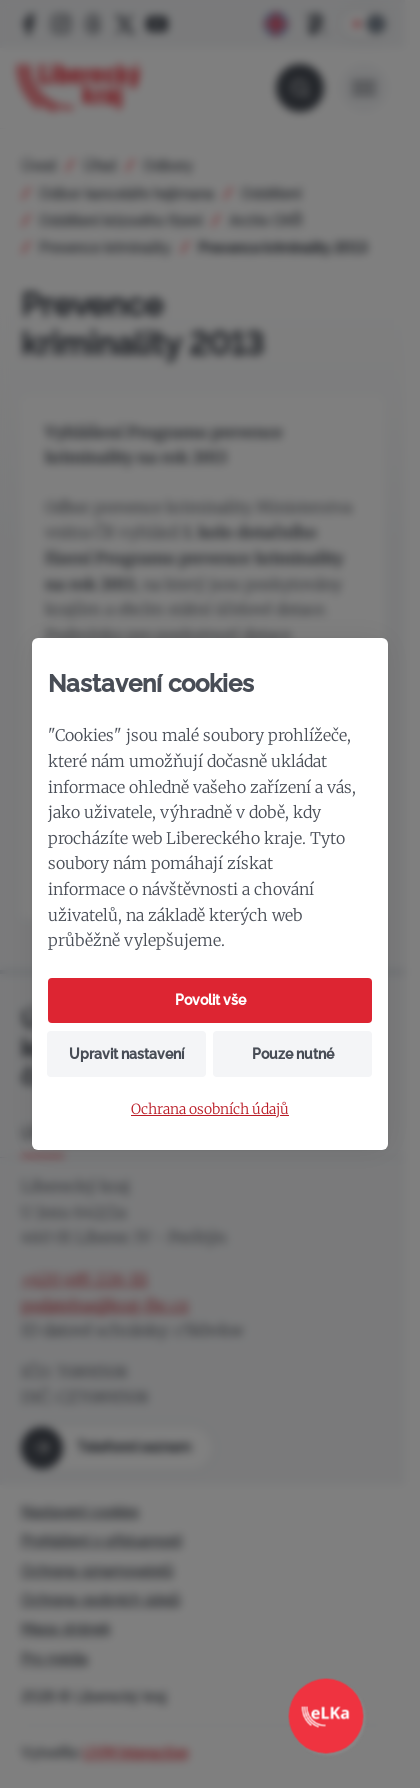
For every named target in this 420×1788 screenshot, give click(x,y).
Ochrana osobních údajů (210, 1109)
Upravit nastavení (126, 1054)
